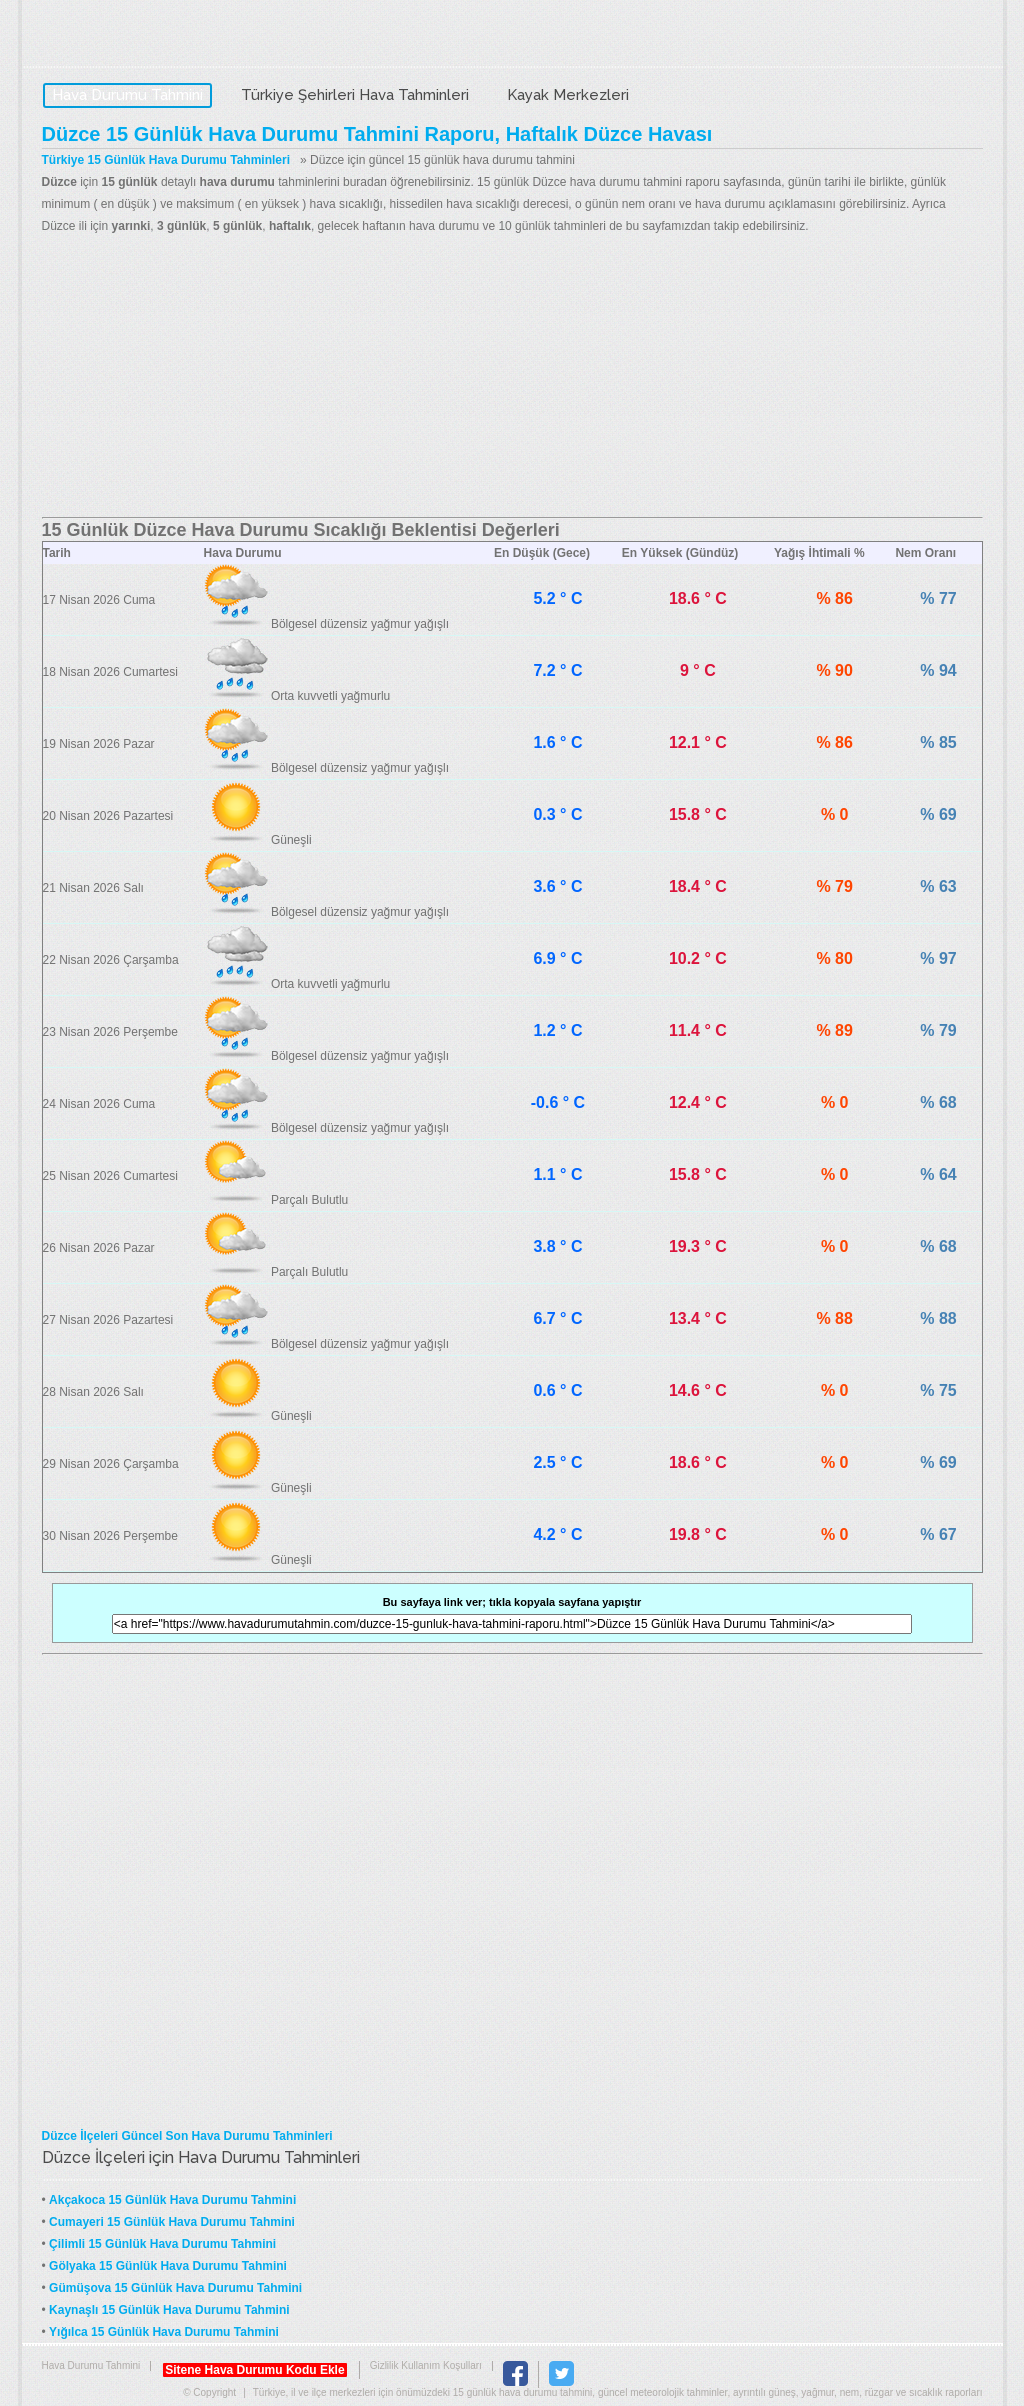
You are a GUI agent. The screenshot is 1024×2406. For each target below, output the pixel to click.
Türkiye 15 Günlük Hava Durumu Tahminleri (166, 160)
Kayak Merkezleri (568, 95)
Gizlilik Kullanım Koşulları (426, 2365)
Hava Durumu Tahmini (168, 36)
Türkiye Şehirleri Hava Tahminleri (355, 95)
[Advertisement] (512, 377)
